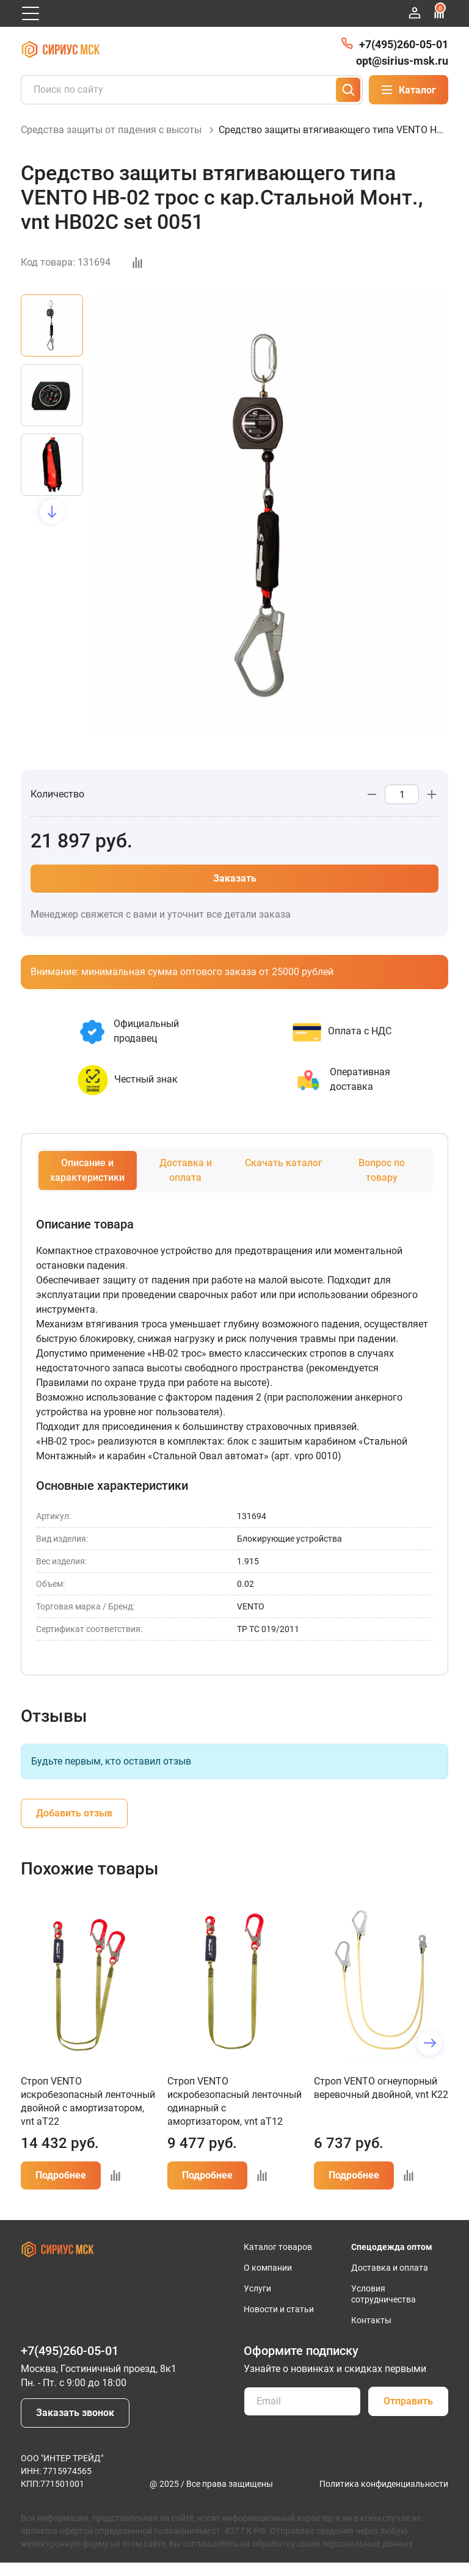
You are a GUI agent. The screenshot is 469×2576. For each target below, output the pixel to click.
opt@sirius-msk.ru (402, 60)
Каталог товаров (278, 2260)
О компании (268, 2281)
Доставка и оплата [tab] (185, 1183)
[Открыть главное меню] (30, 13)
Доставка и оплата (389, 2281)
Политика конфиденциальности (383, 2497)
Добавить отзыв (74, 1826)
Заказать (234, 892)
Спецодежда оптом (391, 2260)
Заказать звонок (75, 2426)
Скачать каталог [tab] (283, 1176)
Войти (415, 13)
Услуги (257, 2302)
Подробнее (60, 2188)
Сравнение (439, 11)
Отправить (408, 2414)
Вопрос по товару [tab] (381, 1183)
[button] (52, 524)
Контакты (371, 2333)
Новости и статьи (279, 2322)
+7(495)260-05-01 (403, 44)
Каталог (408, 90)
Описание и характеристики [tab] (87, 1183)
